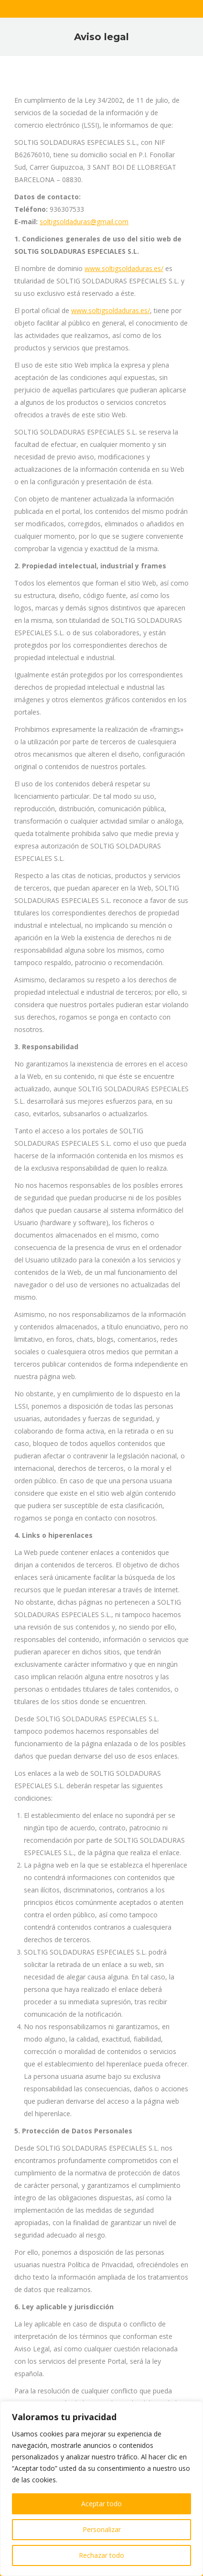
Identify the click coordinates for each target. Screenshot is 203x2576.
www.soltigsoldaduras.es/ (124, 268)
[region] (101, 2488)
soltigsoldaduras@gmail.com (84, 221)
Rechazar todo (101, 2555)
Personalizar (102, 2529)
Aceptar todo (101, 2503)
